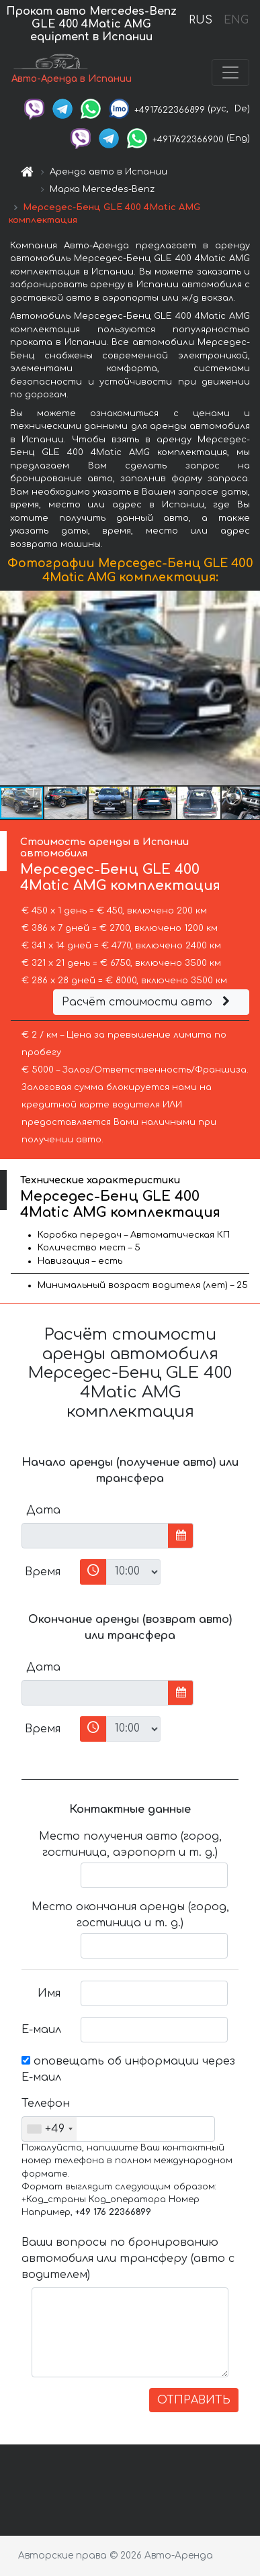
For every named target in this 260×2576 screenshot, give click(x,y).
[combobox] (49, 2129)
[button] (248, 688)
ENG (236, 20)
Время (42, 1572)
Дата (43, 1510)
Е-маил (41, 2030)
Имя (49, 1993)
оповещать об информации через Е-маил (128, 2069)
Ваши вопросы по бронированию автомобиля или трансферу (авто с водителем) (127, 2258)
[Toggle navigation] (230, 72)
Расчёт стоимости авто (148, 1002)
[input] (95, 1535)
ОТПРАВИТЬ (193, 2400)
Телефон (45, 2103)
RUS (200, 20)
